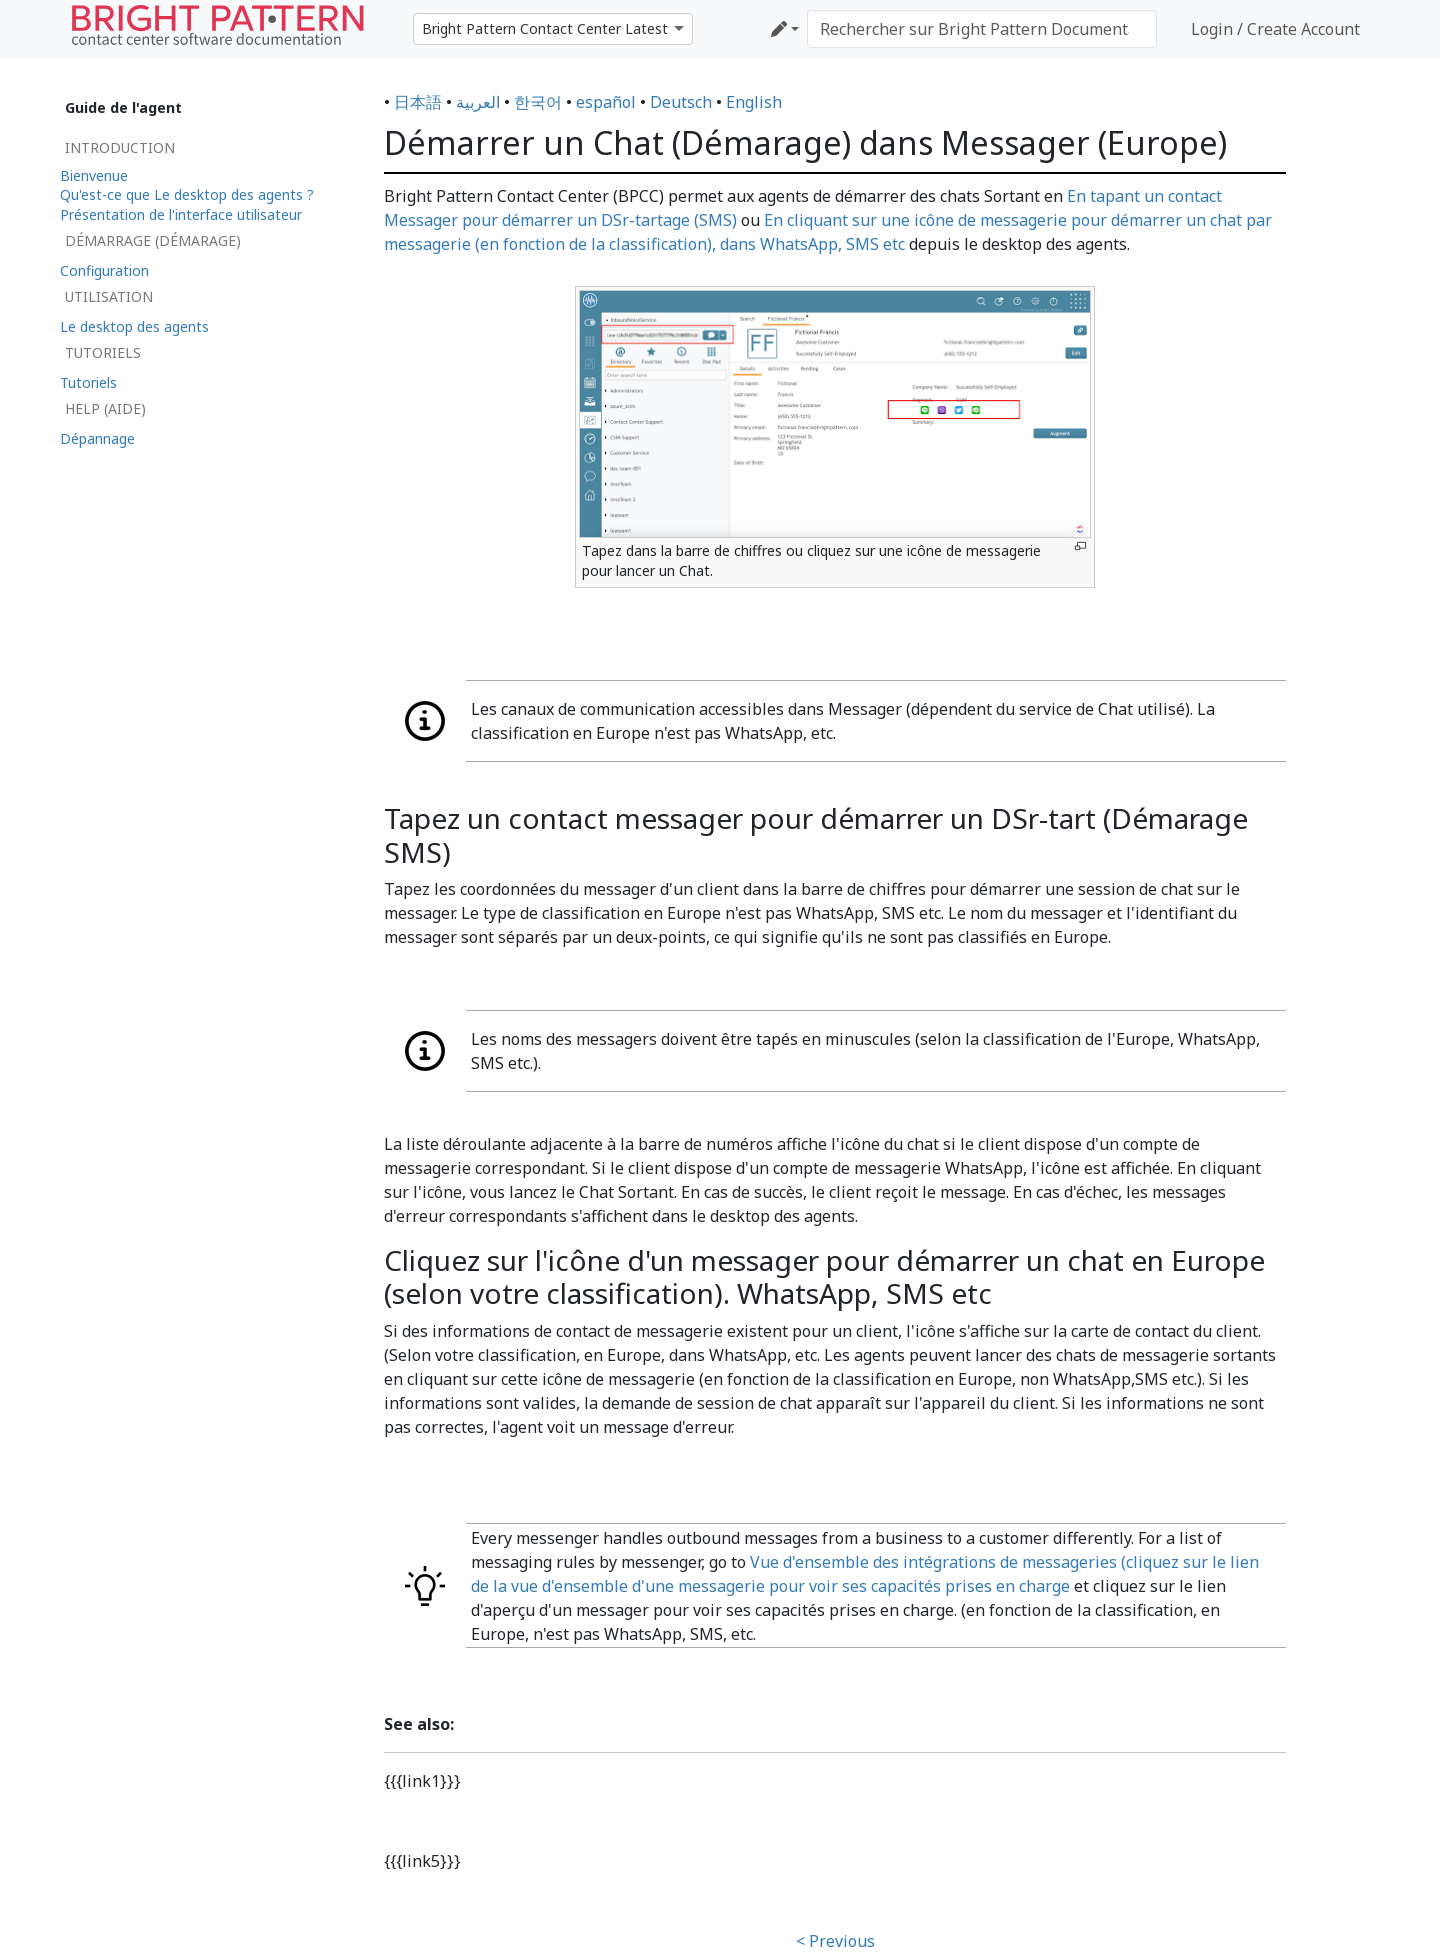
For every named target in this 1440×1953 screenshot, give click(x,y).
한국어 (538, 102)
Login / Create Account (1275, 29)
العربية (478, 102)
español (606, 102)
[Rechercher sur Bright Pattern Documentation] (982, 29)
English (754, 102)
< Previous (835, 1941)
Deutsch (681, 102)
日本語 (418, 102)
